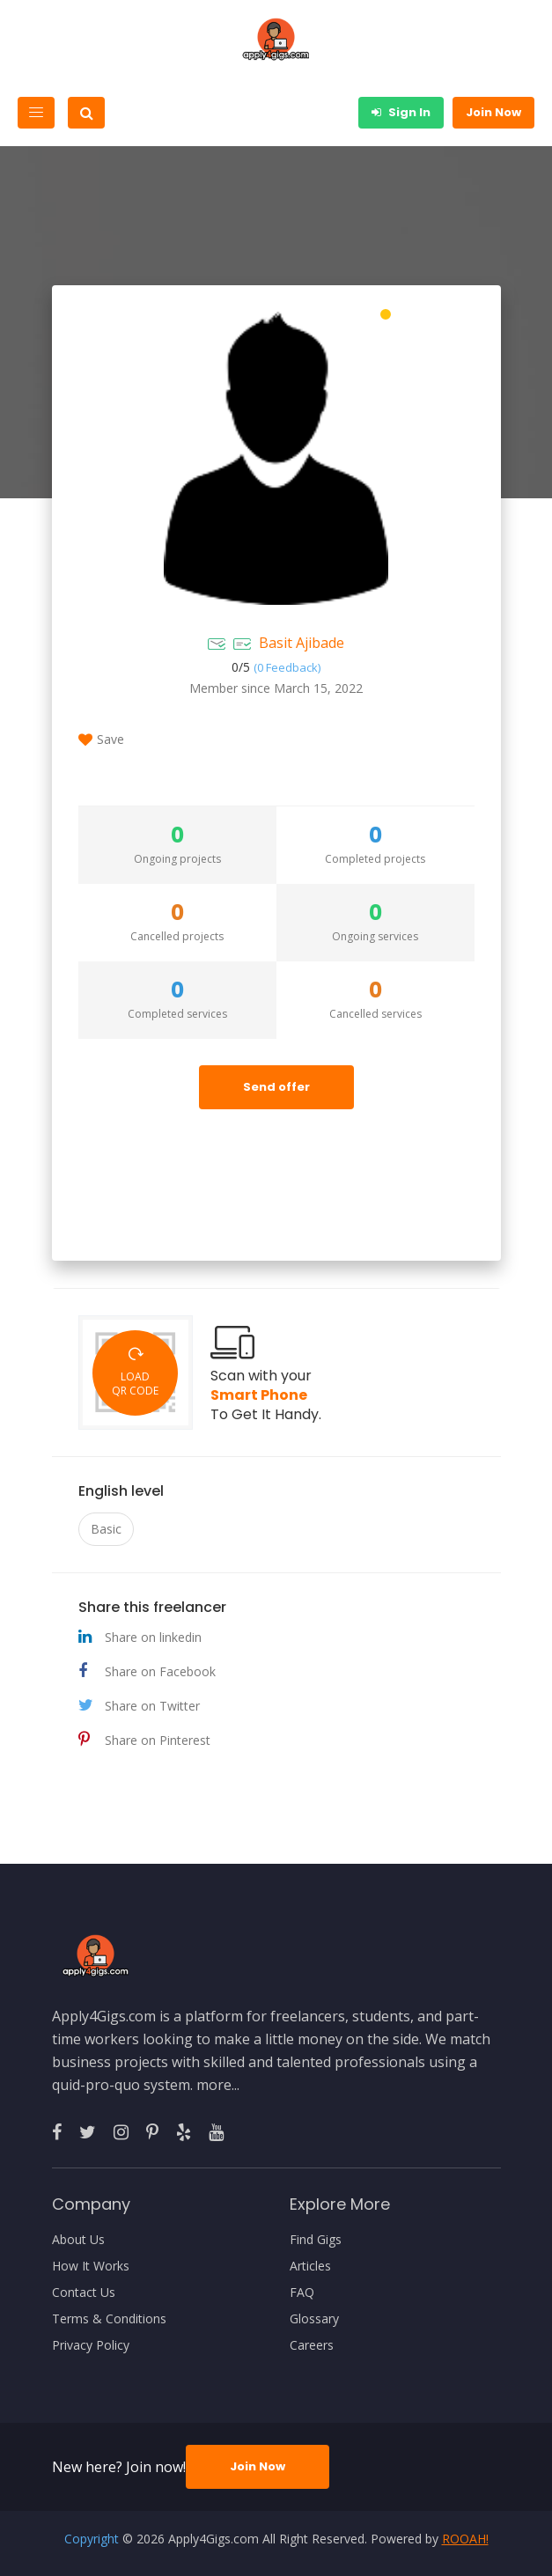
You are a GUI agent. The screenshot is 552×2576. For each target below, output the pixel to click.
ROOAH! (465, 2538)
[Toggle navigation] (36, 113)
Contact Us (83, 2292)
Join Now (493, 112)
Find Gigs (316, 2240)
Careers (312, 2345)
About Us (78, 2240)
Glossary (314, 2319)
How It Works (90, 2266)
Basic (106, 1528)
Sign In (401, 112)
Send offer (276, 1086)
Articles (310, 2266)
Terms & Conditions (109, 2319)
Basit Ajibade (301, 642)
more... (217, 2084)
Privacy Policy (90, 2345)
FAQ (302, 2292)
